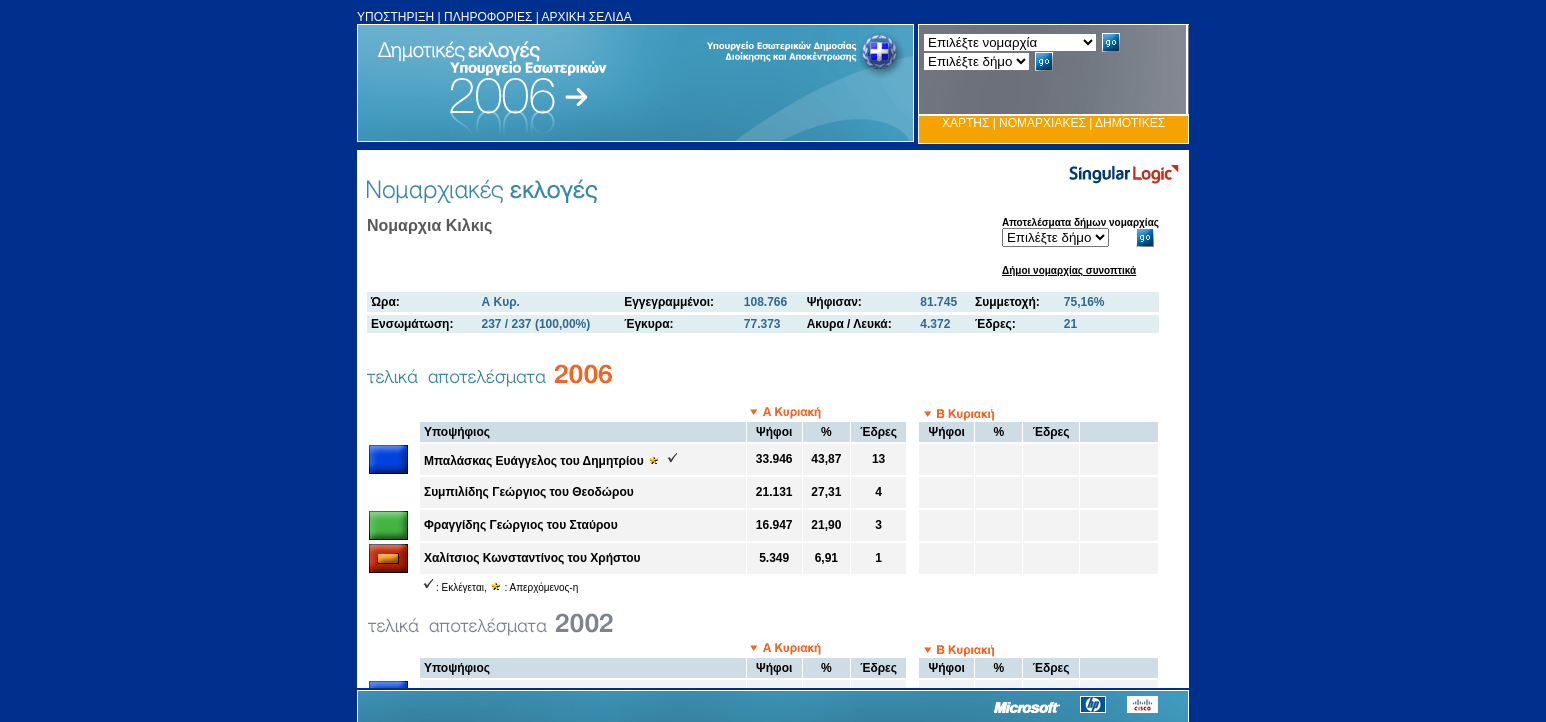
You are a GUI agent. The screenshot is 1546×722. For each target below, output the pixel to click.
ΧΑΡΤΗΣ (965, 123)
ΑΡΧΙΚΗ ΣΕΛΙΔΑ (587, 17)
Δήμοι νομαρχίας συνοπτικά (1069, 270)
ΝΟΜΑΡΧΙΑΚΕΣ (1042, 123)
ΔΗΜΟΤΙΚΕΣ (1130, 123)
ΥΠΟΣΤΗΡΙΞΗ (395, 17)
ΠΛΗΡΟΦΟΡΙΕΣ (488, 17)
